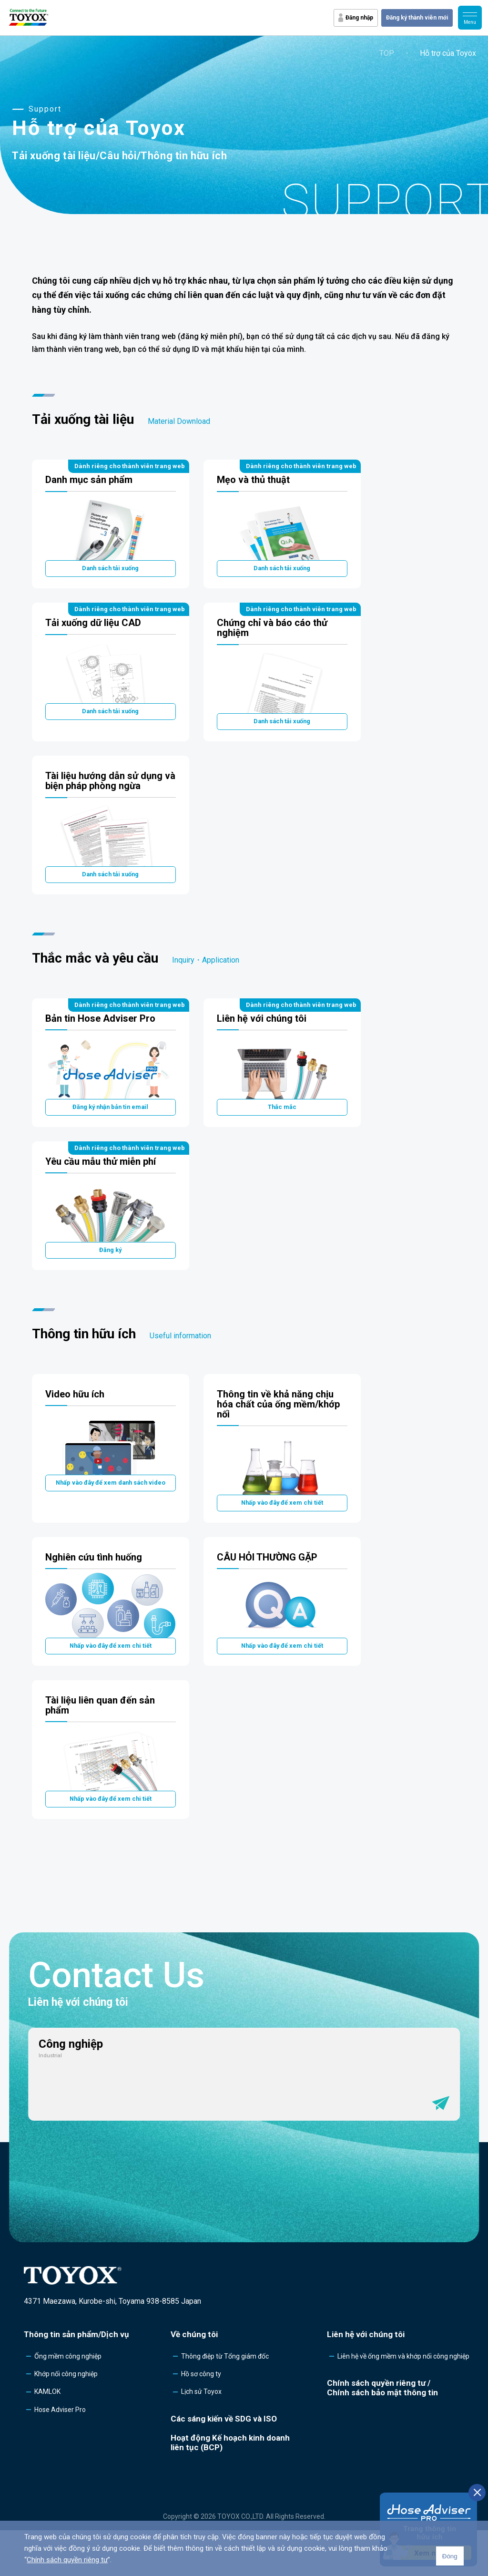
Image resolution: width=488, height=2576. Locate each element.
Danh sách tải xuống (110, 571)
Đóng (450, 2556)
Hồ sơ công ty (201, 2419)
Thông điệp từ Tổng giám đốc (225, 2402)
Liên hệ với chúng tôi (366, 2380)
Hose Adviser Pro (60, 2455)
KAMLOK (47, 2438)
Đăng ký (110, 1276)
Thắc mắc (282, 1127)
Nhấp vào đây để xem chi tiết (282, 1534)
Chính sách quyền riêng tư (67, 2559)
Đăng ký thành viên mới (417, 17)
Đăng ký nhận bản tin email (110, 1127)
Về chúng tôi (194, 2380)
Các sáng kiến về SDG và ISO (224, 2464)
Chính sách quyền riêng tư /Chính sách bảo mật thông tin (382, 2433)
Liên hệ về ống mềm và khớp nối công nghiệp (403, 2402)
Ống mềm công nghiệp (68, 2402)
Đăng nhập (359, 17)
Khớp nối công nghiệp (66, 2419)
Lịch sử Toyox (201, 2438)
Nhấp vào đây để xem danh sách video (110, 1514)
